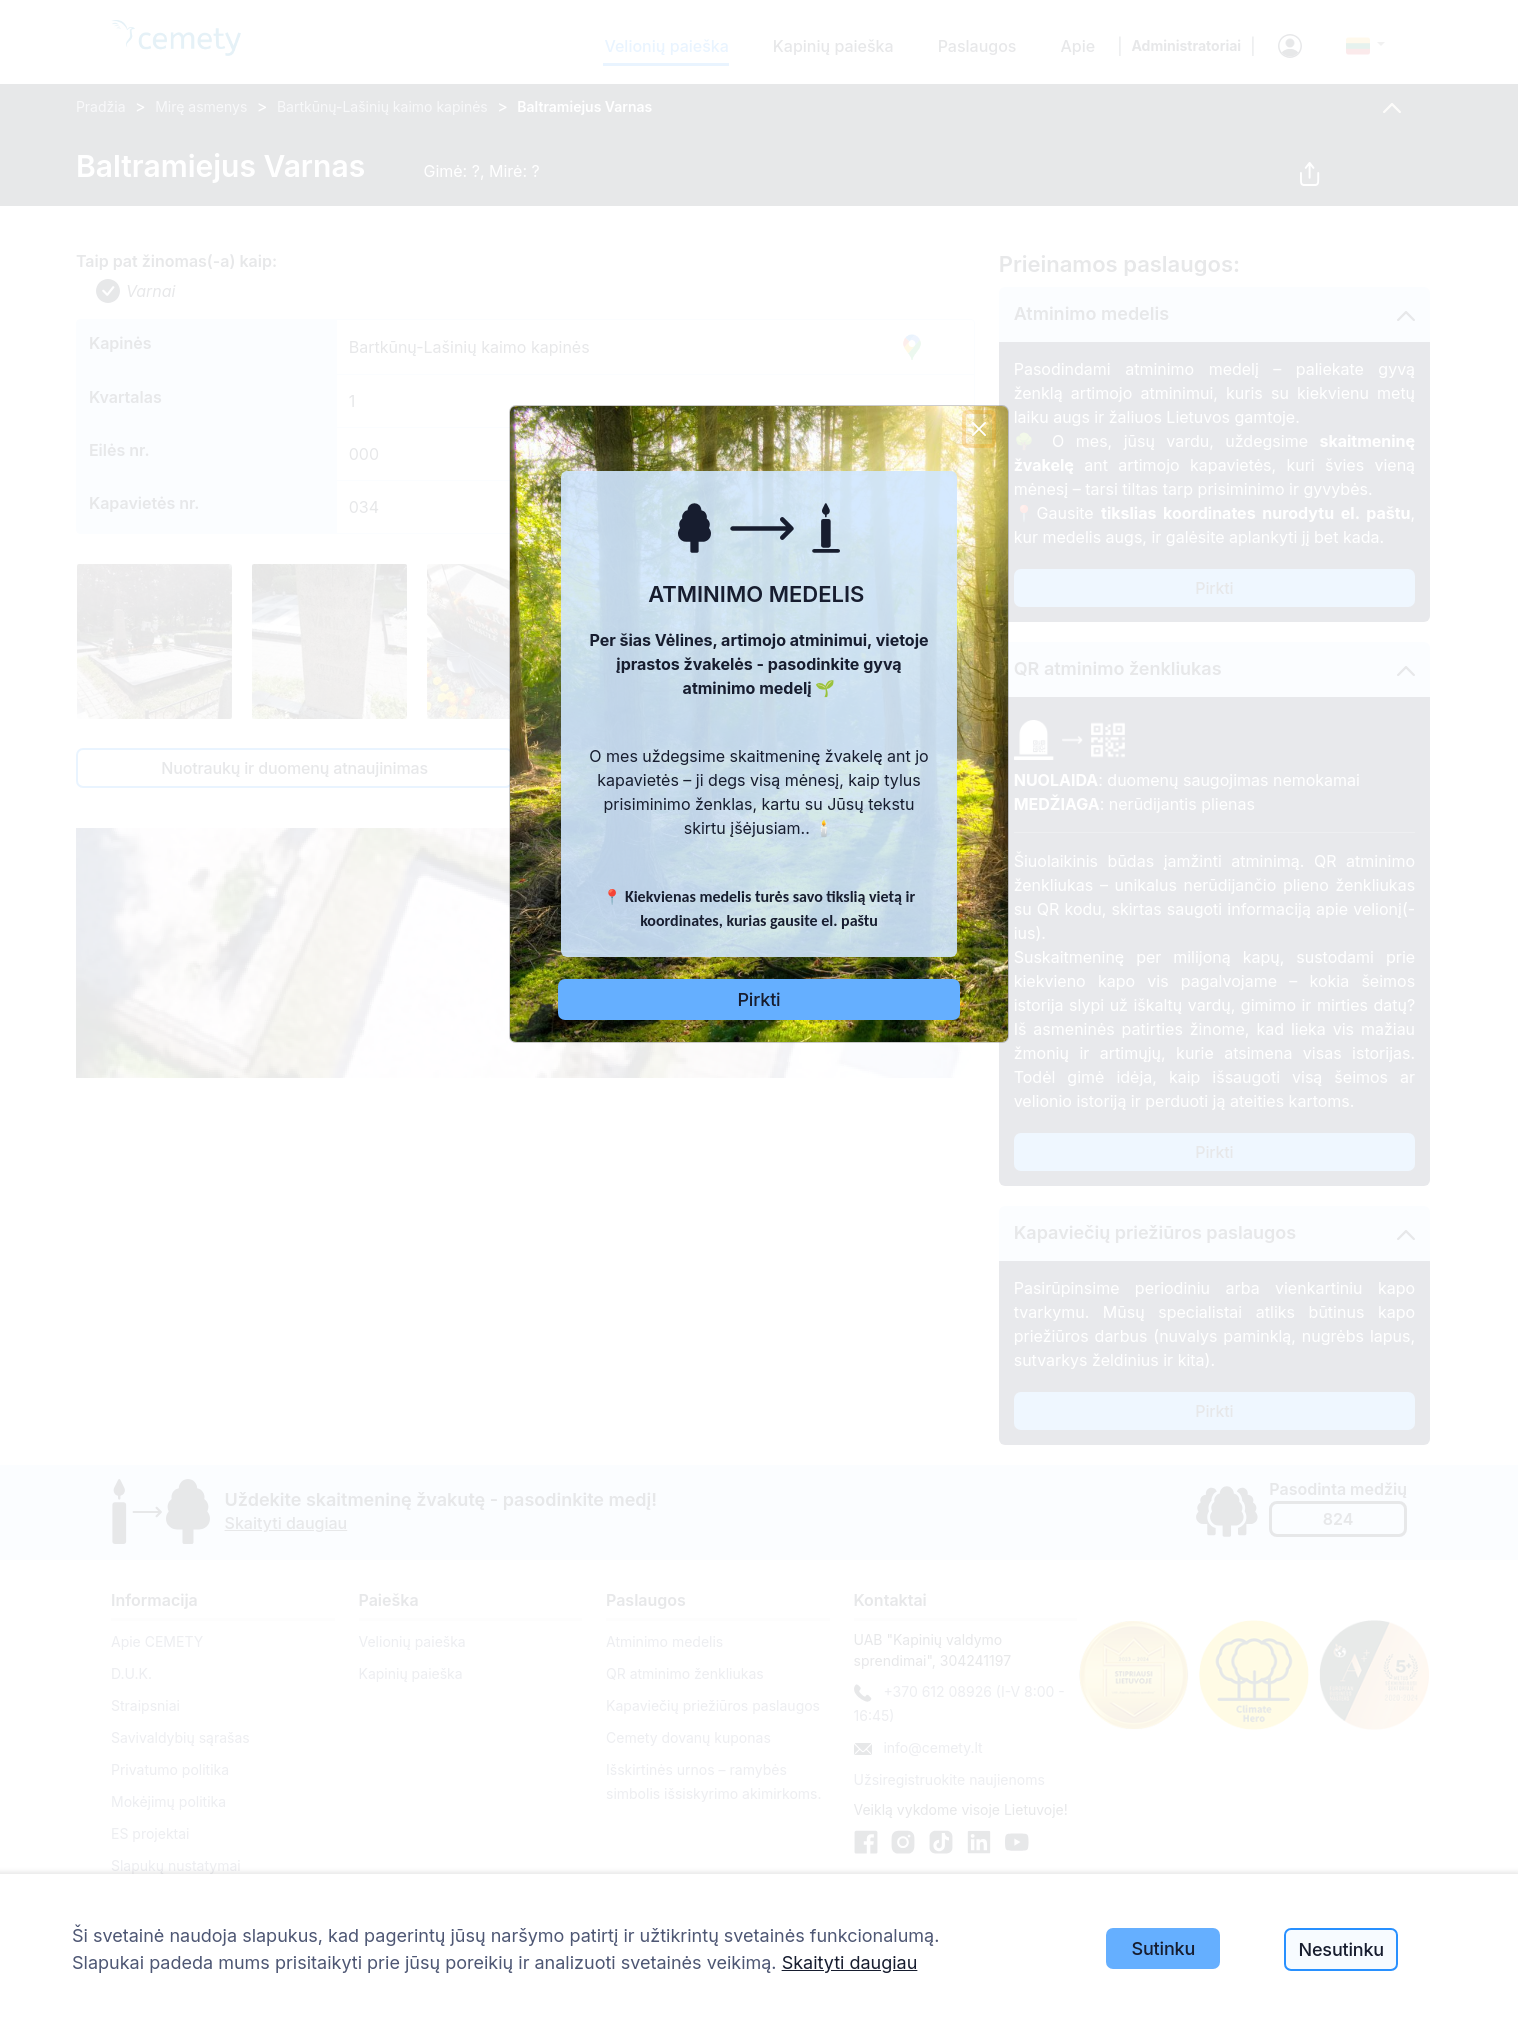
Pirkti (759, 999)
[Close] (979, 429)
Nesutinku (1341, 1949)
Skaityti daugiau (850, 1962)
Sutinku (1164, 1948)
